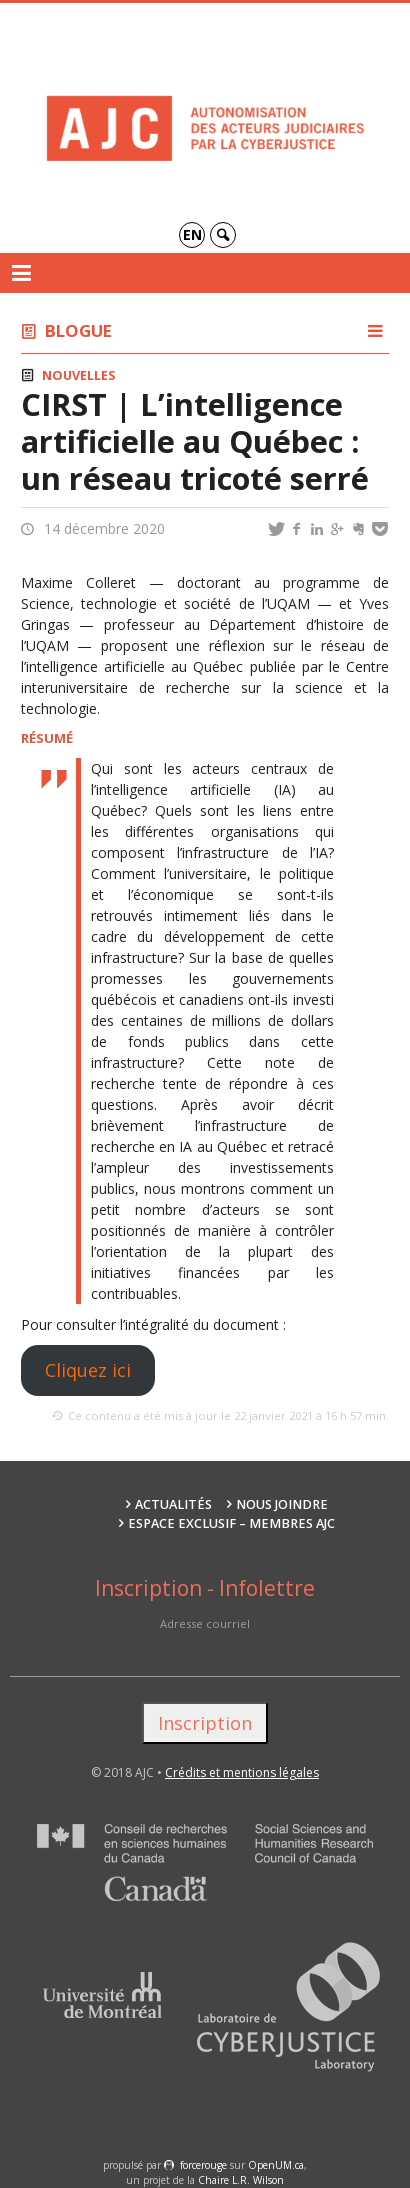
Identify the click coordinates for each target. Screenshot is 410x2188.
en (192, 234)
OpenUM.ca (276, 2165)
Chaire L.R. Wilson (241, 2180)
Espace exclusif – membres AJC (231, 1523)
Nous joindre (282, 1504)
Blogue (78, 330)
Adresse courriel (205, 1623)
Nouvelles (78, 375)
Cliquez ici (88, 1370)
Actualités (173, 1504)
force (203, 2165)
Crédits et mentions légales (242, 1772)
